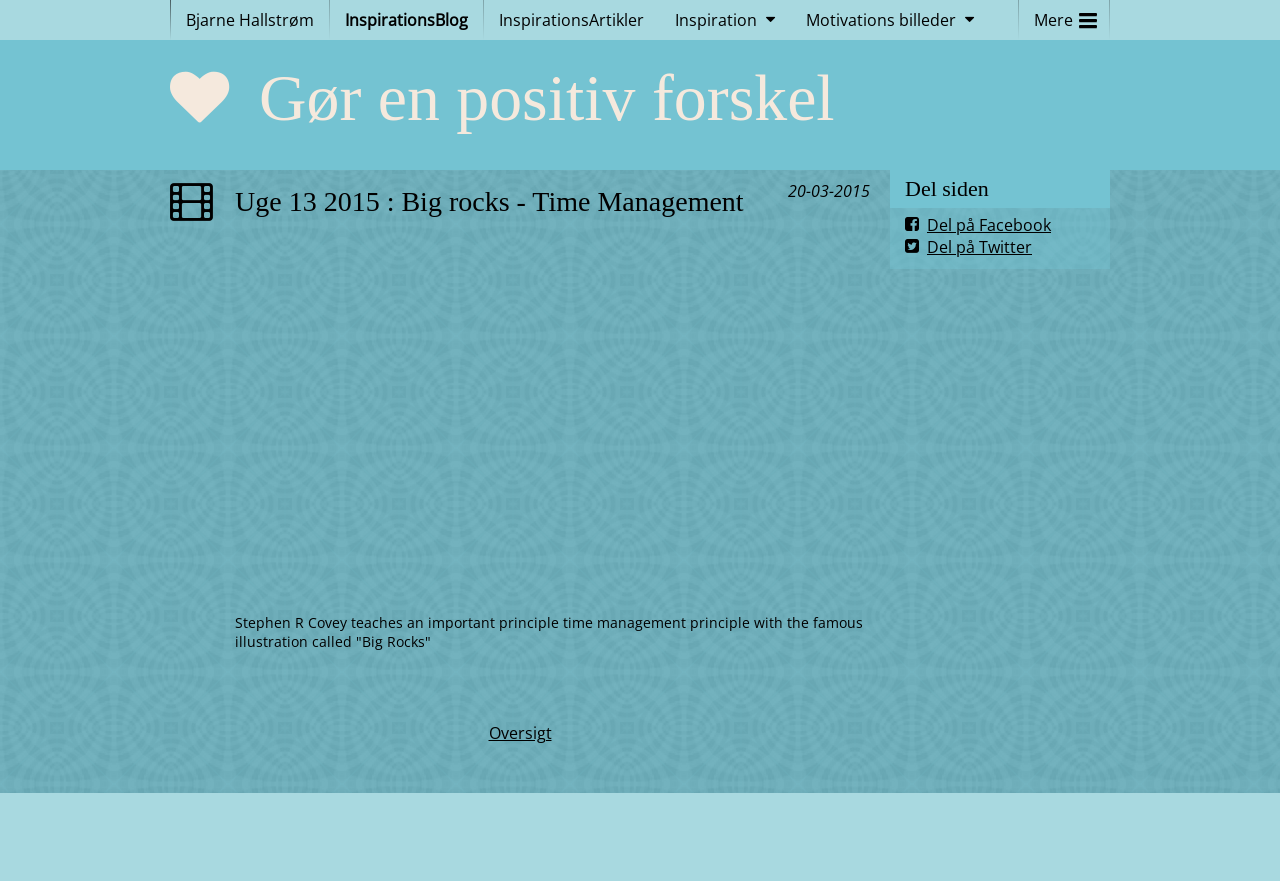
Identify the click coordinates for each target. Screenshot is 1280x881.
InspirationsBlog (406, 20)
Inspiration (716, 20)
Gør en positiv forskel (547, 97)
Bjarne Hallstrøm (250, 20)
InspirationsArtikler (571, 20)
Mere (1065, 15)
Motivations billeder (881, 20)
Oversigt (520, 733)
